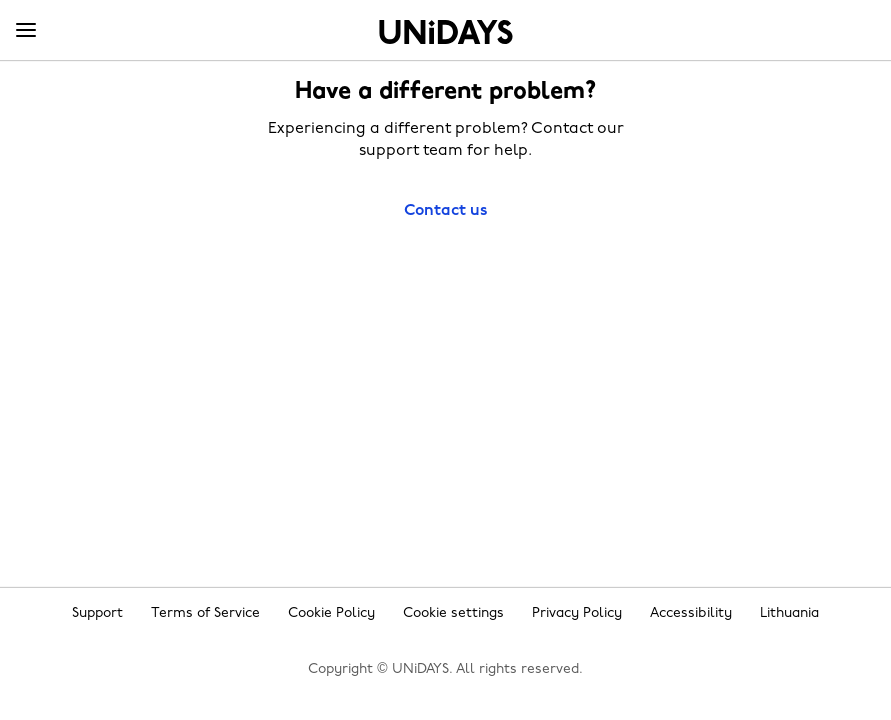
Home (446, 32)
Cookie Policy (331, 613)
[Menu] (26, 31)
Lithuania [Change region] (789, 613)
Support (97, 613)
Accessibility (691, 613)
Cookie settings (453, 613)
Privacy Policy (577, 613)
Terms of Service (205, 613)
